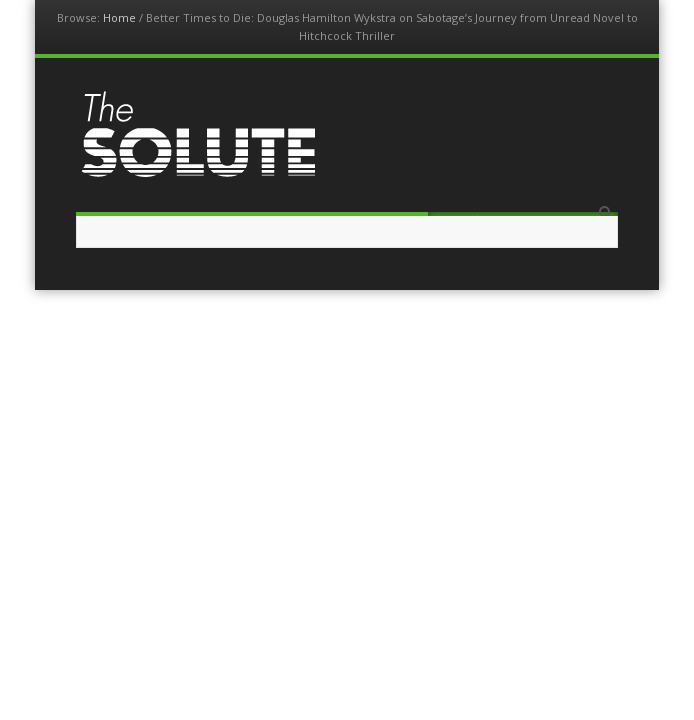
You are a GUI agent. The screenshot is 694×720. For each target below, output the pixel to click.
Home (119, 17)
